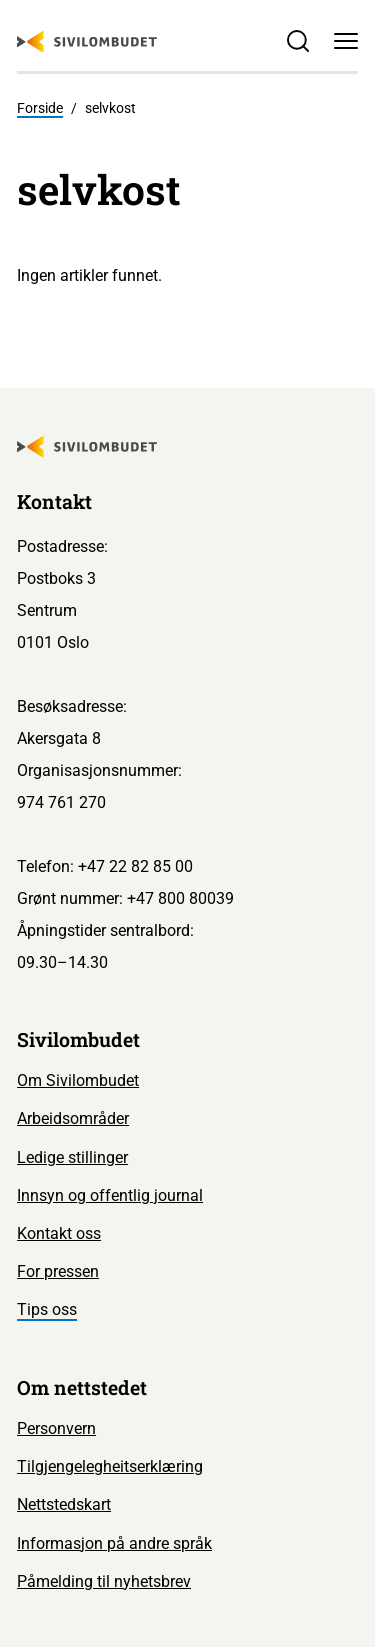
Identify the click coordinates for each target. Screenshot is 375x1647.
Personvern (56, 1428)
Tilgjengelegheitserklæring (110, 1466)
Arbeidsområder (73, 1118)
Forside (40, 108)
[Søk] (298, 41)
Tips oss (47, 1309)
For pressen (58, 1271)
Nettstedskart (64, 1504)
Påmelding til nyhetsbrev (104, 1581)
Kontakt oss (59, 1233)
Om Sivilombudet (78, 1080)
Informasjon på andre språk (114, 1543)
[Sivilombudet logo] (87, 42)
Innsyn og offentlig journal (110, 1195)
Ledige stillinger (72, 1157)
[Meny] (346, 41)
